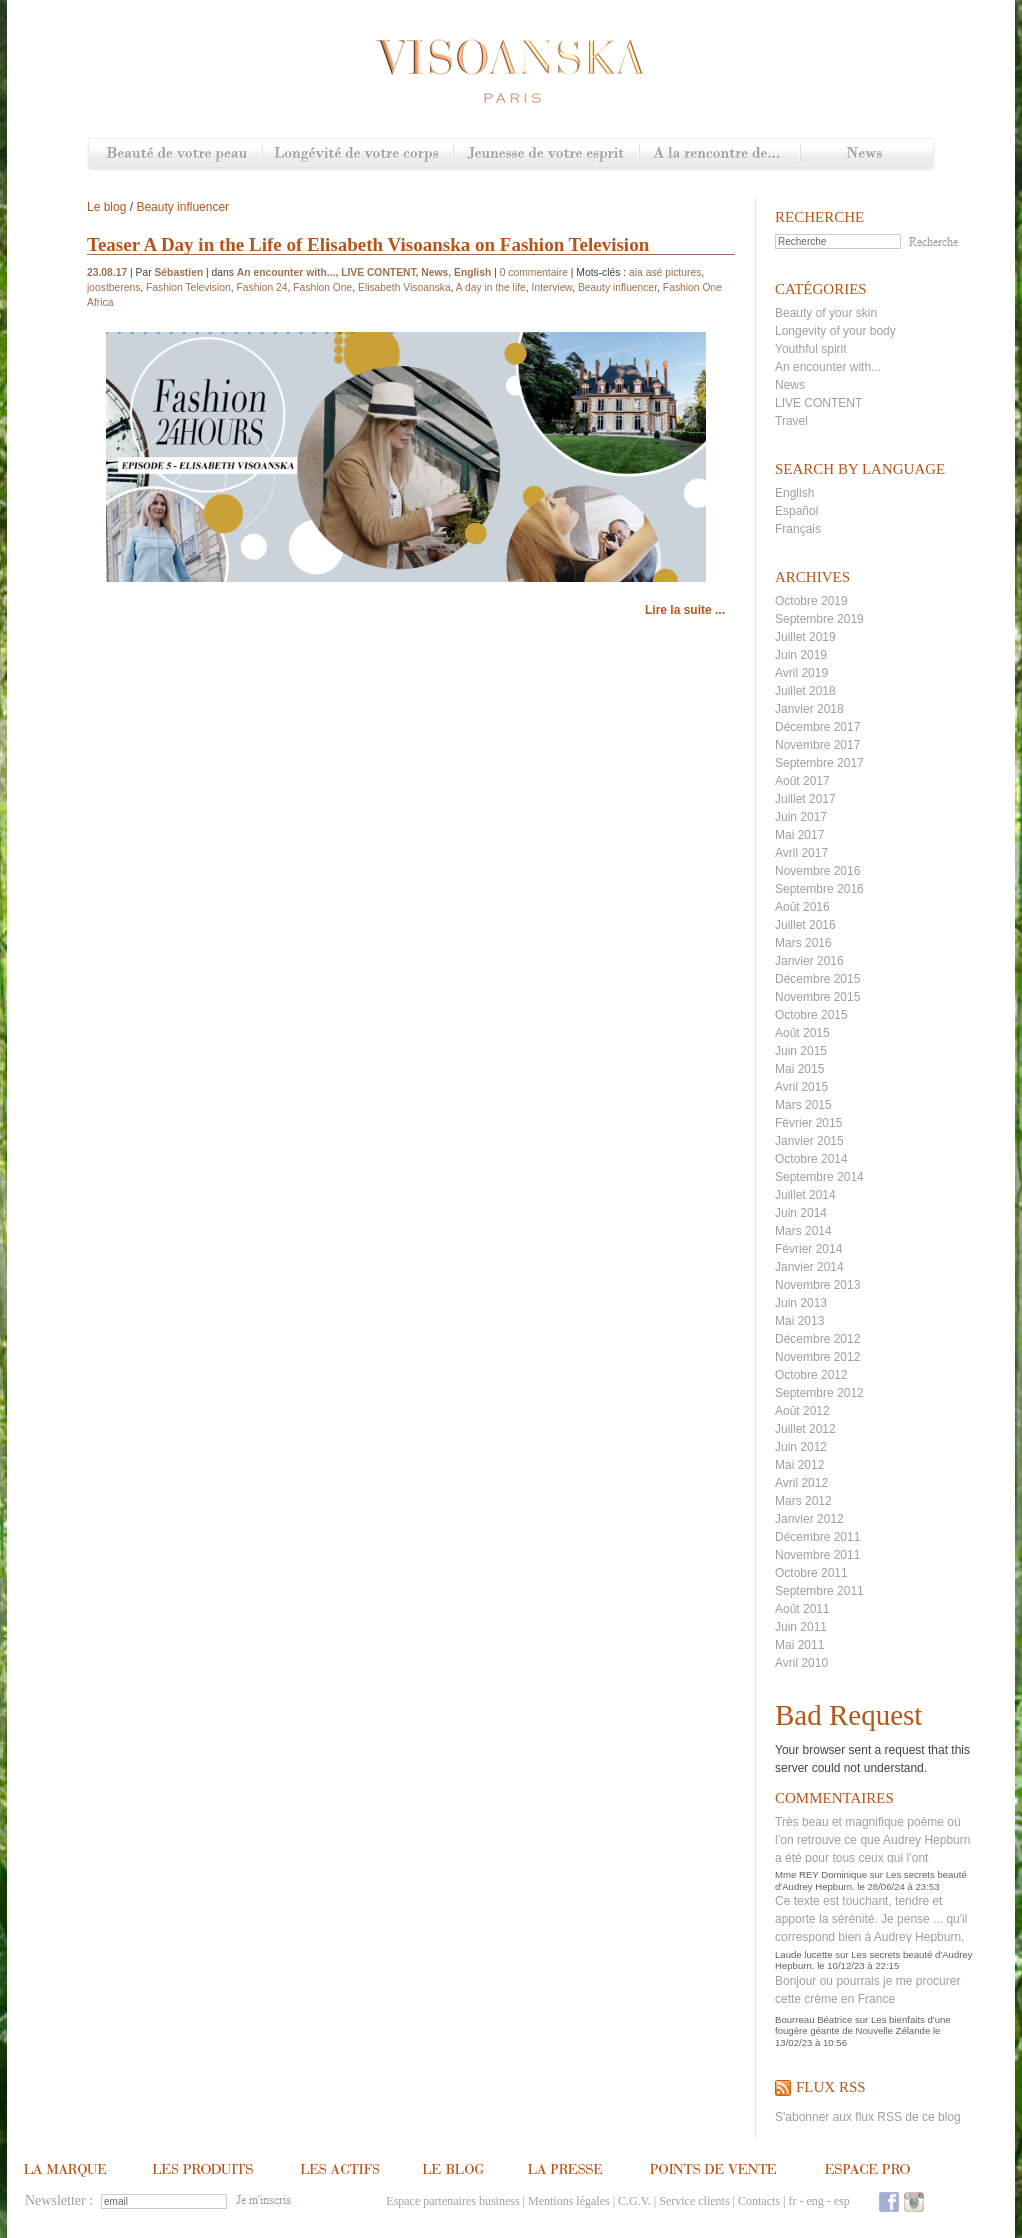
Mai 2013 (799, 1321)
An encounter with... (828, 367)
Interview (552, 287)
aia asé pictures (665, 272)
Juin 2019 (801, 655)
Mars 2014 (803, 1231)
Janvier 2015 (809, 1141)
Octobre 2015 (811, 1015)
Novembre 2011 (817, 1555)
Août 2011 (802, 1609)
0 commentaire (534, 272)
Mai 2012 (799, 1465)
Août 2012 (802, 1411)
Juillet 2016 (805, 925)
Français (798, 529)
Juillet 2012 (805, 1429)
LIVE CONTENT (818, 403)
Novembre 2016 (817, 871)
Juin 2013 (801, 1303)
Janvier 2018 (809, 709)
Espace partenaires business (452, 2201)
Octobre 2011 (811, 1573)
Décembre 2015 (817, 979)
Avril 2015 (801, 1087)
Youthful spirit (811, 349)
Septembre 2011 (819, 1591)
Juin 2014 (801, 1213)
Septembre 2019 (819, 619)
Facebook (889, 2201)
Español (796, 511)
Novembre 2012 (817, 1357)
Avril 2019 (801, 673)
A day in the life (491, 287)
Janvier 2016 (809, 961)
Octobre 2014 (811, 1159)
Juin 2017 (801, 817)
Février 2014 (808, 1249)
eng (814, 2201)
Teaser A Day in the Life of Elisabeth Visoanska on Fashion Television (368, 244)
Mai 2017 (799, 835)
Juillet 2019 (805, 637)
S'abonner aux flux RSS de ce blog (868, 2117)
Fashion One (322, 287)
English (794, 493)
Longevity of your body (835, 331)
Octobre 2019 (811, 601)
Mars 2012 (803, 1501)
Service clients (694, 2201)
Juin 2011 (801, 1627)
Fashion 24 (261, 287)
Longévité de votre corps (357, 154)
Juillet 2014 (805, 1195)
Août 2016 (802, 907)
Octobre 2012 (811, 1375)
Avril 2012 (801, 1483)
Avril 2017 (801, 853)
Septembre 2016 (819, 889)
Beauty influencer (182, 207)
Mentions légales (569, 2201)
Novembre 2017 (817, 745)
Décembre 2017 (817, 727)
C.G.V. (634, 2201)
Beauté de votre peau (175, 154)
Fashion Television (188, 287)
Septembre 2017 (819, 763)
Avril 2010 (801, 1663)
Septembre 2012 (819, 1393)
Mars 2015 (803, 1105)
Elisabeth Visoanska (404, 287)
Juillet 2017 (805, 799)
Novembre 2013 (817, 1285)
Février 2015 (808, 1123)
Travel (791, 421)
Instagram (914, 2201)
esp (842, 2201)
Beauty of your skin (826, 313)
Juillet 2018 (805, 691)
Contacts (759, 2201)
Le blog (106, 207)
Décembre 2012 (817, 1339)
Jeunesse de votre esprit (546, 154)
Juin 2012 (801, 1447)
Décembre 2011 (817, 1537)
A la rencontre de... (719, 154)
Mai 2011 (799, 1645)
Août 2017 (802, 781)
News (866, 154)
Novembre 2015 (817, 997)
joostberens (113, 287)
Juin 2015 (801, 1051)
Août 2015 (802, 1033)
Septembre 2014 (819, 1177)
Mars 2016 (803, 943)
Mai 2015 (799, 1069)
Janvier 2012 (809, 1519)
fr (792, 2201)
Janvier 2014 (809, 1267)
